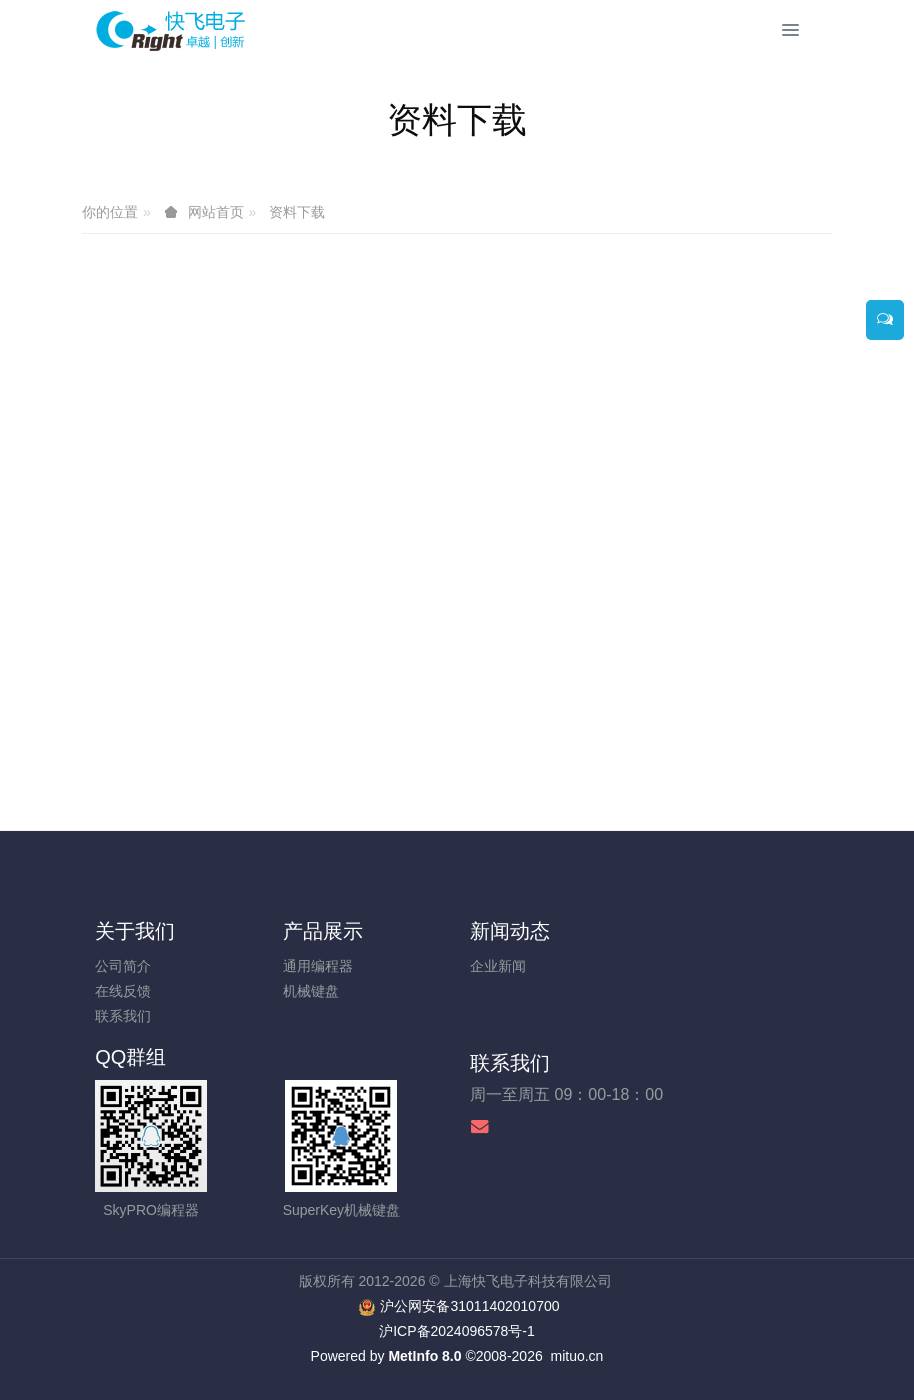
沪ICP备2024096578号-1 (457, 1331)
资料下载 (297, 212)
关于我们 (135, 931)
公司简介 (123, 966)
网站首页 (216, 212)
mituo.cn (576, 1356)
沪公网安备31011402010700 (469, 1306)
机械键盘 (311, 991)
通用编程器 (318, 966)
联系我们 (123, 1016)
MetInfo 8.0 (424, 1356)
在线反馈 (123, 991)
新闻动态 (510, 931)
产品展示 (323, 931)
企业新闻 (498, 966)
